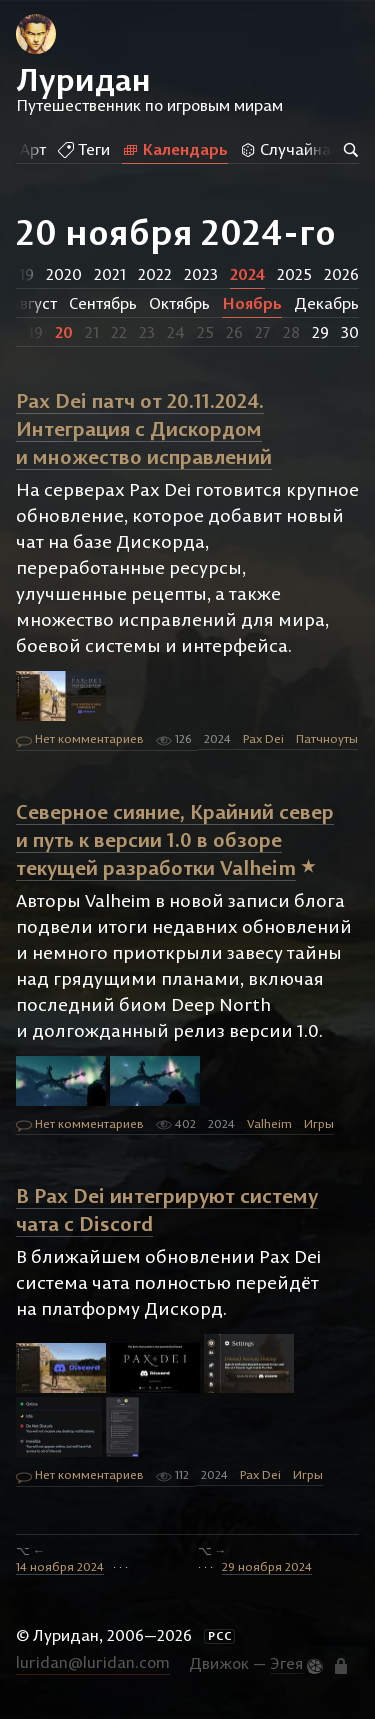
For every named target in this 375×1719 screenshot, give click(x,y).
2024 (247, 274)
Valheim (269, 1123)
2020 (64, 274)
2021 (110, 274)
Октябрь (179, 303)
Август (33, 303)
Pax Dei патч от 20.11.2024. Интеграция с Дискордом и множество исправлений (144, 428)
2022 (155, 274)
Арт (29, 149)
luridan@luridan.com (93, 1662)
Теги (80, 149)
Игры (319, 1123)
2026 (341, 274)
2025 (294, 274)
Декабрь (326, 303)
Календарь (171, 149)
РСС (220, 1636)
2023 (201, 274)
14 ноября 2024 (60, 1566)
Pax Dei (263, 738)
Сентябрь (103, 303)
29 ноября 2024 (267, 1566)
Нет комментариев (80, 740)
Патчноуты (327, 738)
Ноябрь (252, 303)
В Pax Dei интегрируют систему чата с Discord (167, 1209)
